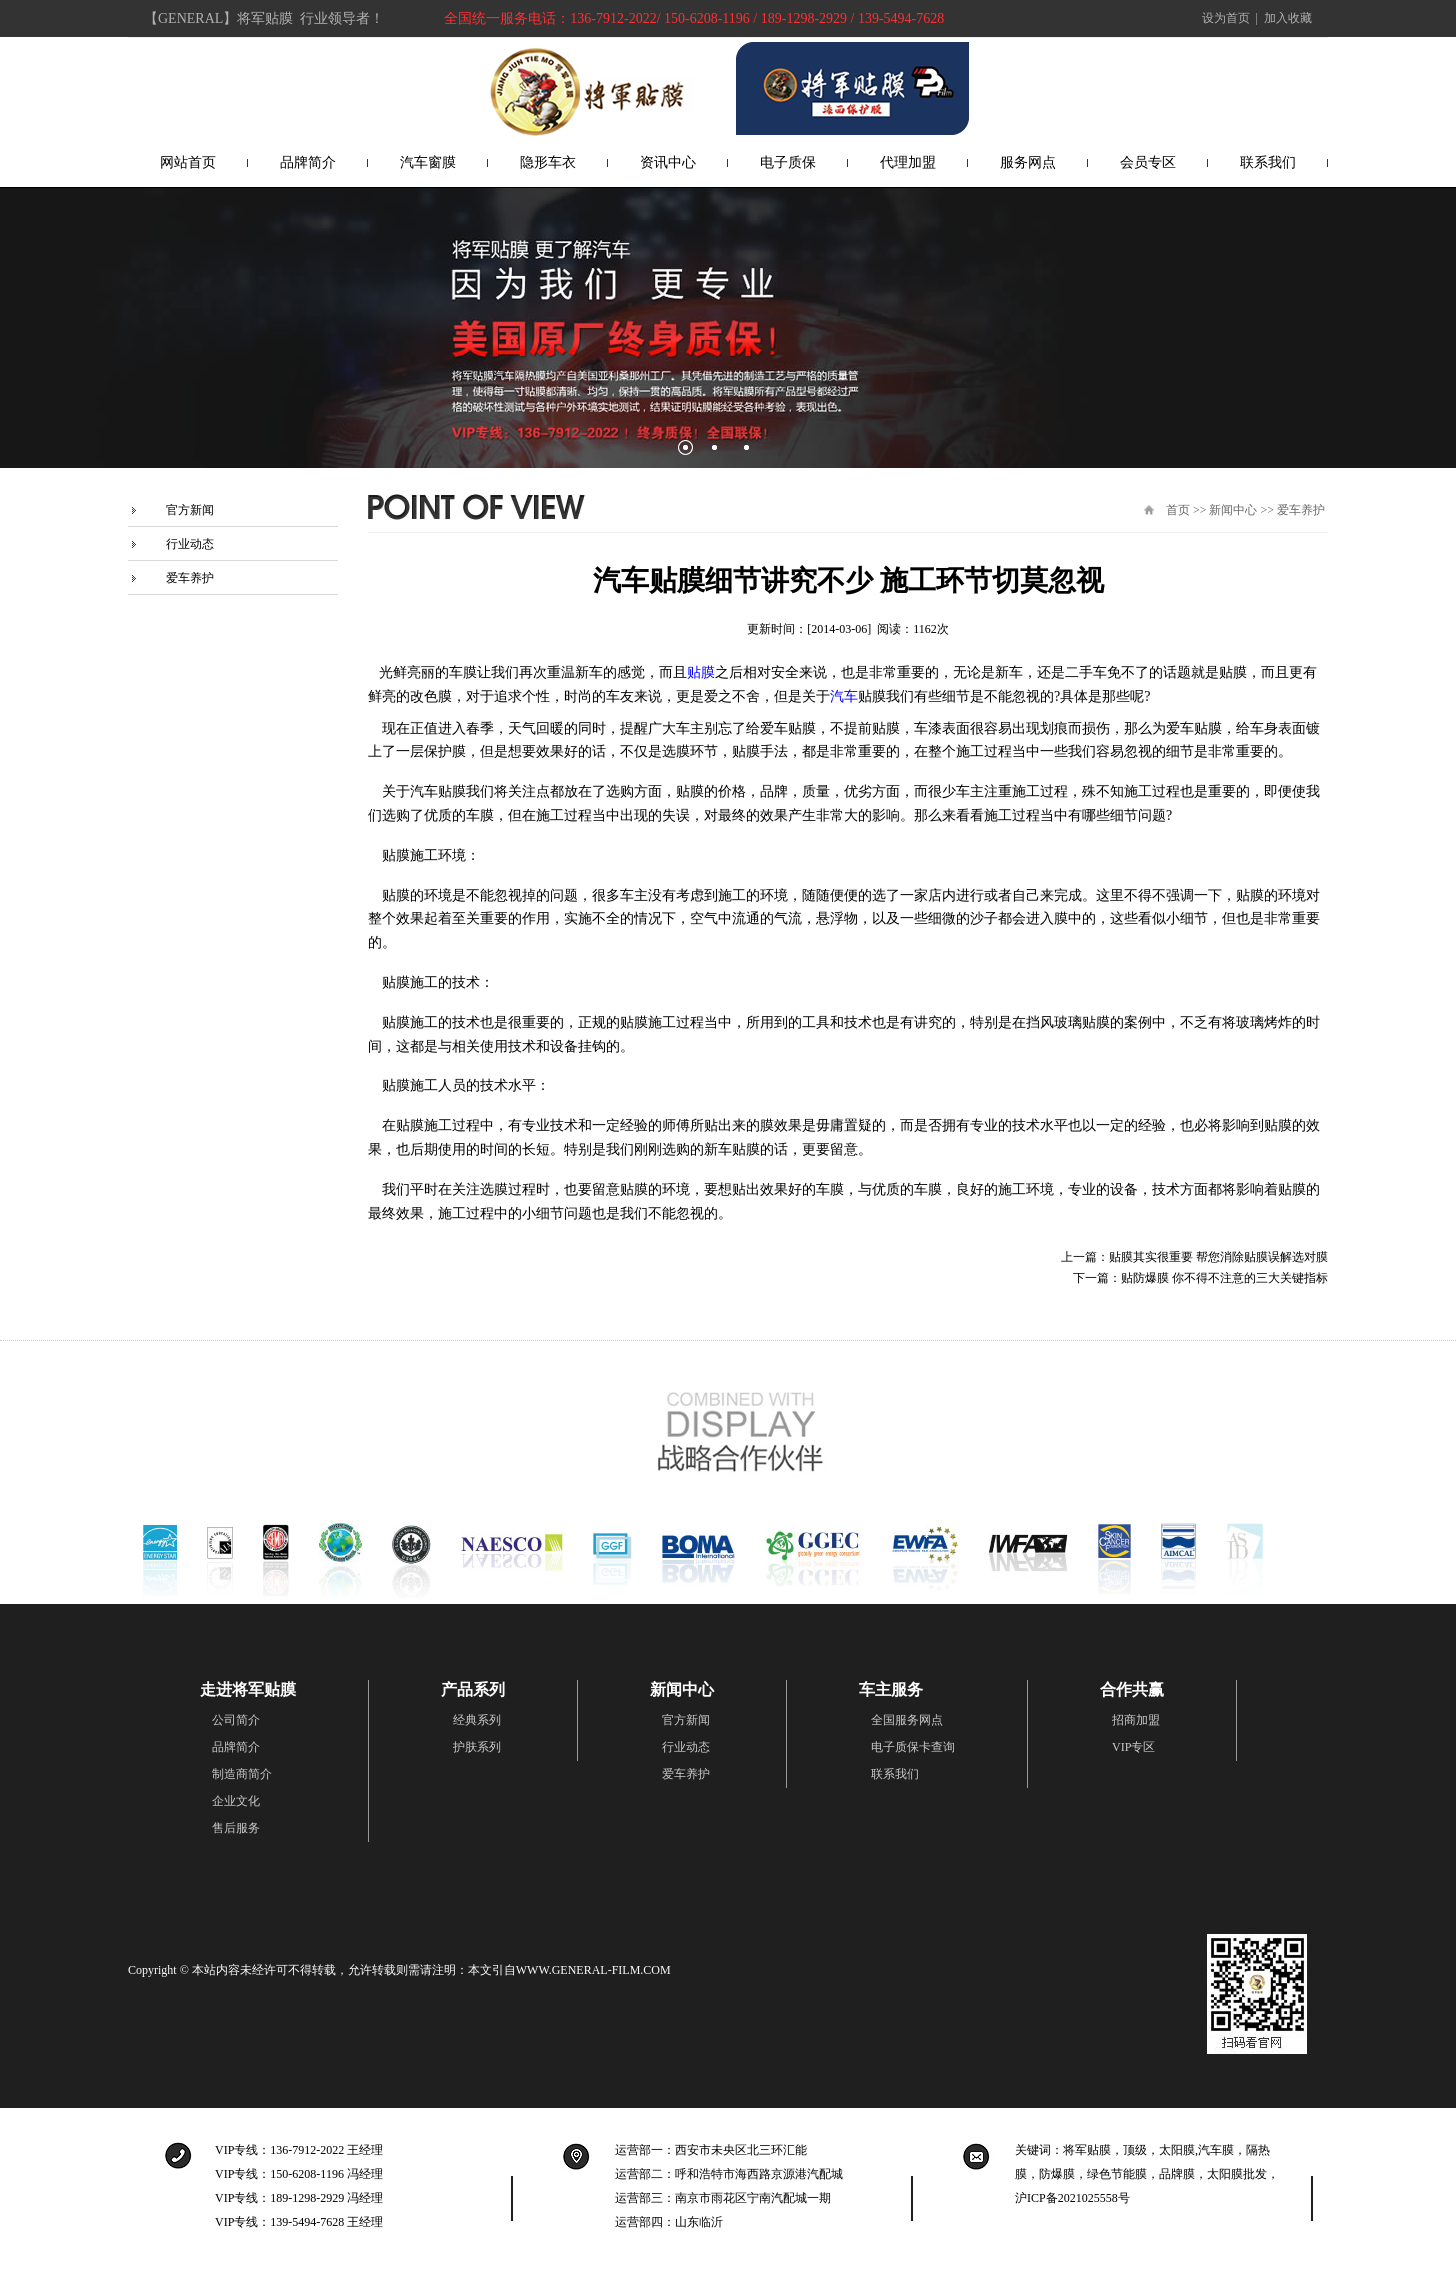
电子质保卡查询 (913, 1747)
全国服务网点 (907, 1720)
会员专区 (1148, 162)
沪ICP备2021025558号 (1072, 2198)
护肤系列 (477, 1747)
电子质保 (788, 162)
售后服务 (236, 1828)
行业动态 (190, 544)
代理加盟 (908, 162)
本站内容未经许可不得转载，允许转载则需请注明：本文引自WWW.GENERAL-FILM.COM (431, 1970)
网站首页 (188, 162)
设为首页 (1226, 18)
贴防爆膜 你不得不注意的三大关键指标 (1224, 1278)
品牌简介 (308, 162)
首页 (1178, 510)
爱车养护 (190, 578)
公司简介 (236, 1720)
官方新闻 (190, 510)
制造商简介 (242, 1774)
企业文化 (236, 1801)
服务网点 (1028, 162)
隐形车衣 (548, 162)
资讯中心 (668, 162)
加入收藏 (1288, 18)
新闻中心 (1233, 510)
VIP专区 (1133, 1747)
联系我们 (1268, 162)
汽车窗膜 (428, 162)
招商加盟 (1136, 1720)
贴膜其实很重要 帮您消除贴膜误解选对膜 (1218, 1257)
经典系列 (477, 1720)
